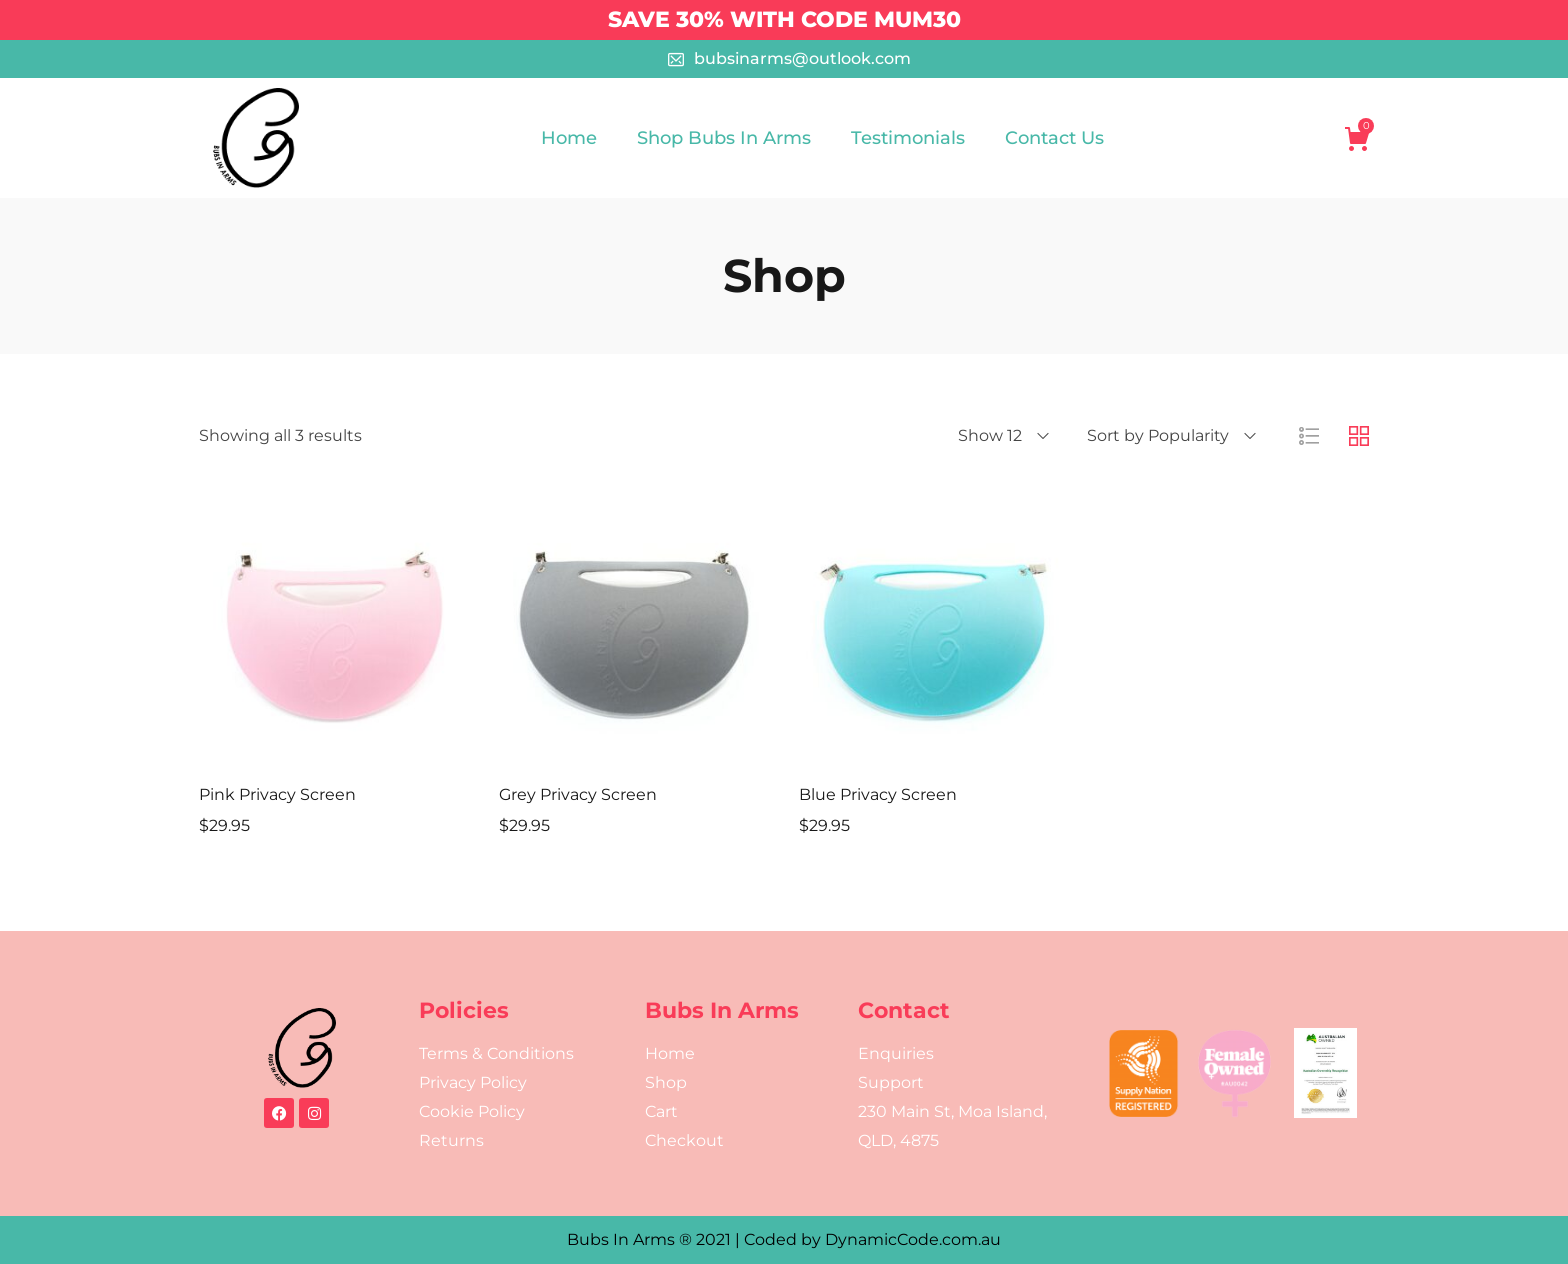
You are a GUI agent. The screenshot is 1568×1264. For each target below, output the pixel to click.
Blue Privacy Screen (878, 794)
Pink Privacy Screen (277, 794)
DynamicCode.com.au (913, 1239)
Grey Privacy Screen (578, 794)
